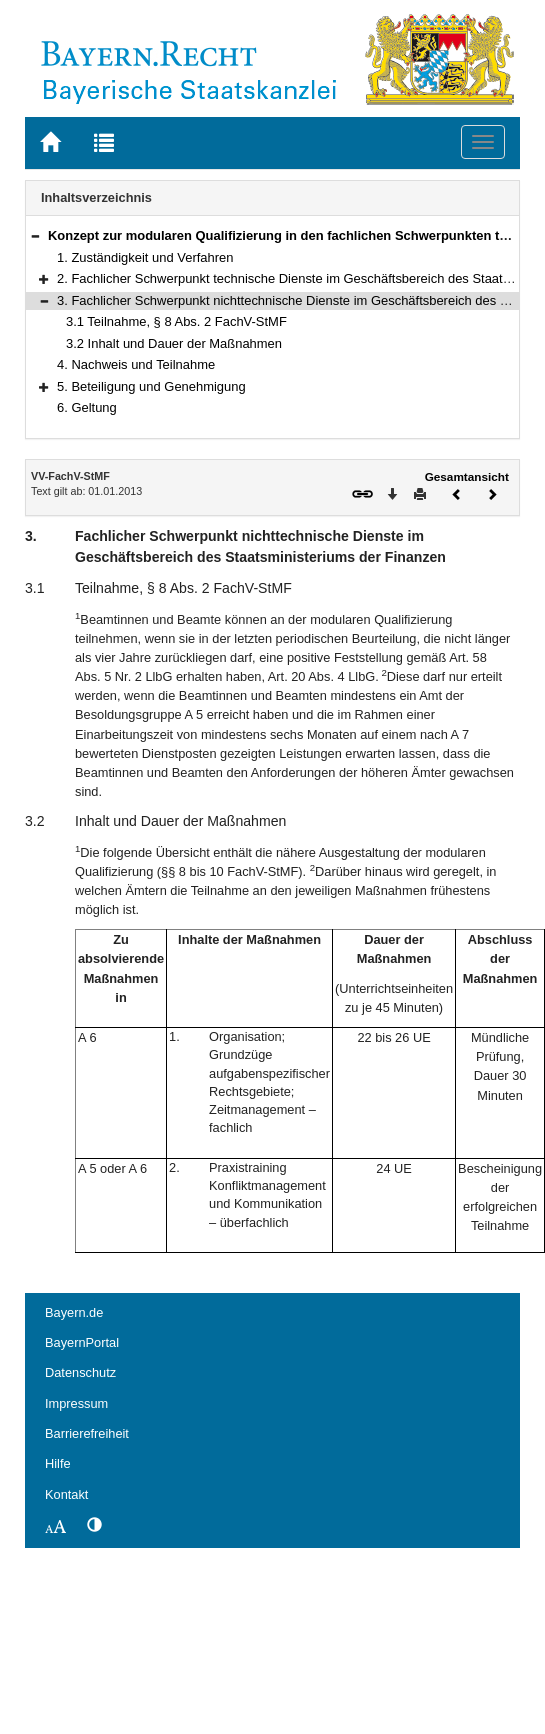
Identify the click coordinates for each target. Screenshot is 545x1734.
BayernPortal (82, 1342)
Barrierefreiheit (87, 1433)
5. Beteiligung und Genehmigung (151, 386)
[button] (35, 235)
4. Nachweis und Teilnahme (136, 364)
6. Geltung (87, 407)
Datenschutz (80, 1372)
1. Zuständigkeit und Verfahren (145, 257)
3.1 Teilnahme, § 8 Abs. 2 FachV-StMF (176, 321)
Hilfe (58, 1463)
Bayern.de (74, 1312)
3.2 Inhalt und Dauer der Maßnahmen (174, 343)
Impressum (76, 1403)
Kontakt (66, 1494)
